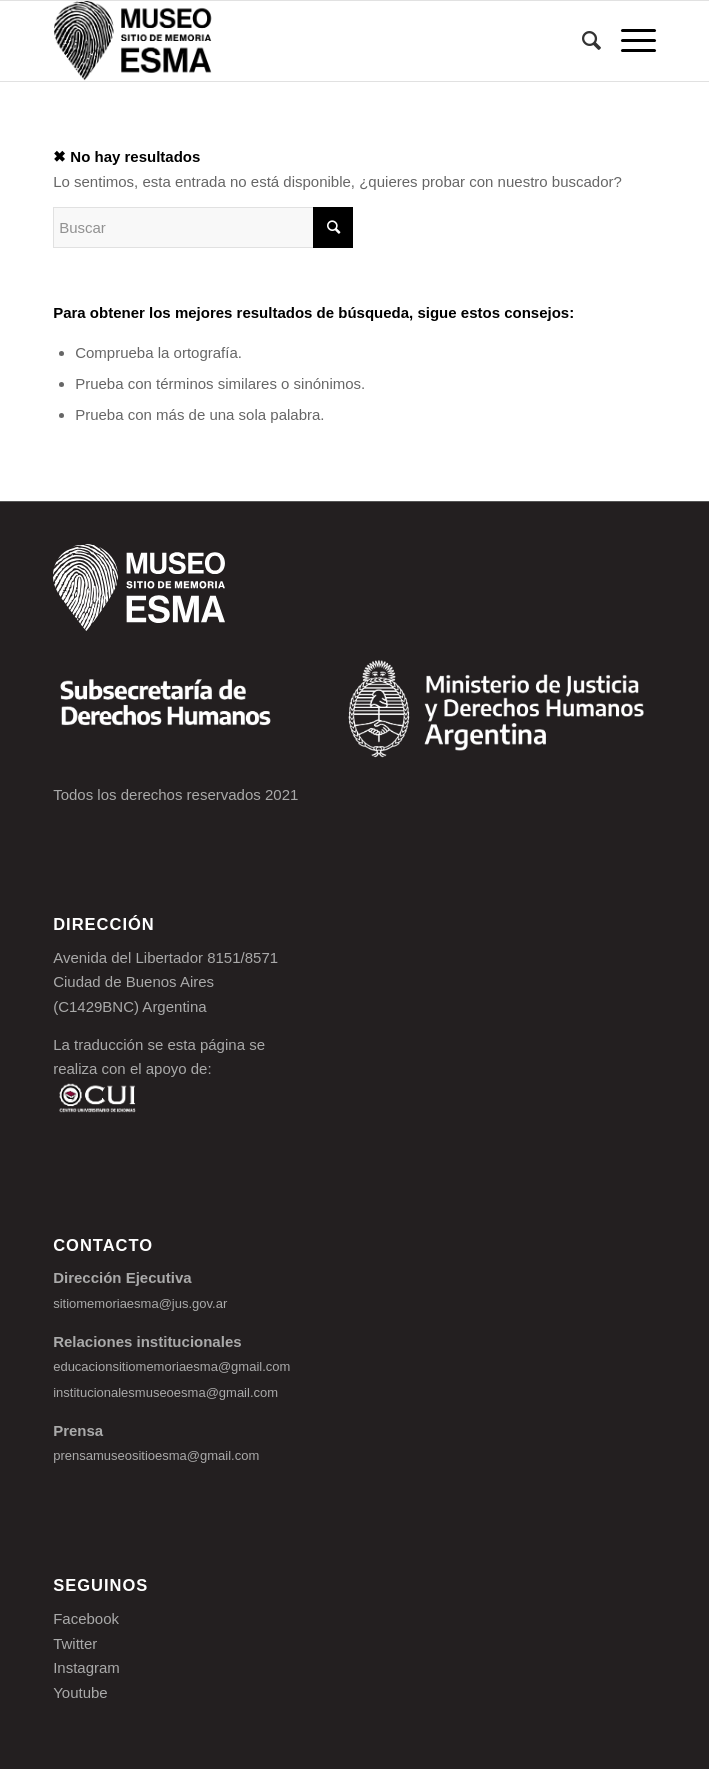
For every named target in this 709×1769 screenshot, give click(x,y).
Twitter (75, 1643)
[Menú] (628, 41)
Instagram (86, 1667)
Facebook (86, 1618)
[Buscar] (581, 41)
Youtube (80, 1692)
